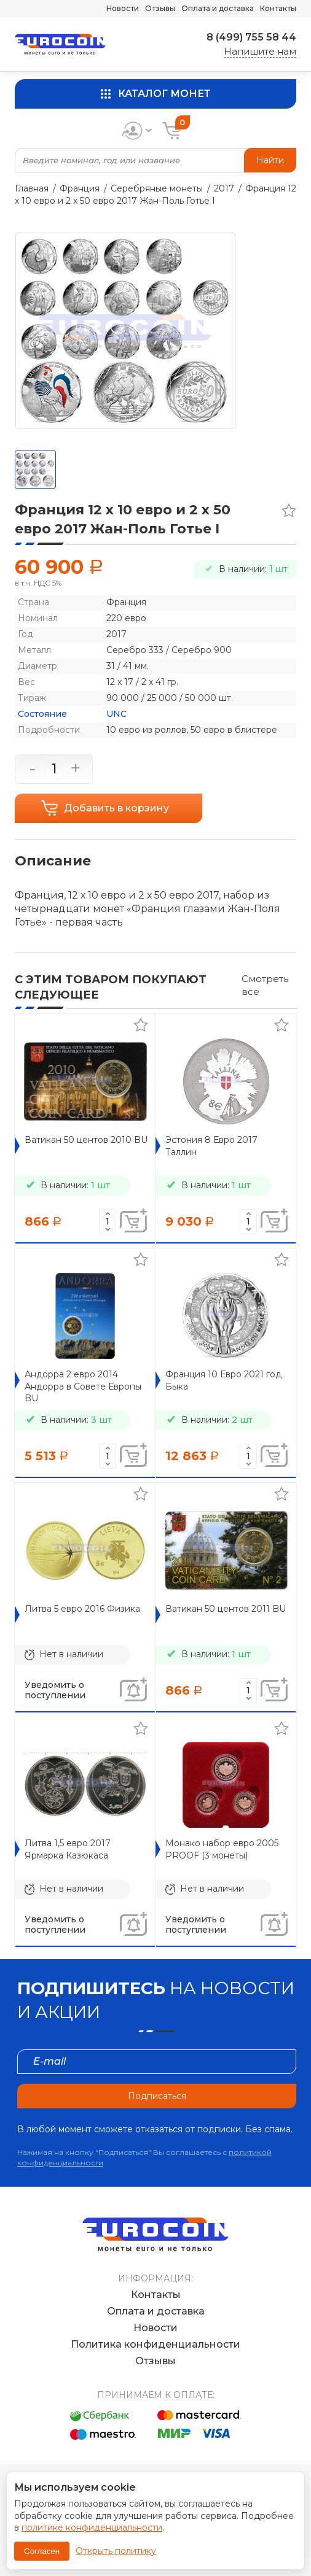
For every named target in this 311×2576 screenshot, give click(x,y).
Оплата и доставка (217, 8)
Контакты (278, 8)
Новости (122, 8)
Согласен (42, 2551)
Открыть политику (116, 2550)
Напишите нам (260, 51)
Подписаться (157, 2096)
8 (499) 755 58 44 (251, 37)
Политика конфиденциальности (155, 2344)
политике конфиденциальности (92, 2527)
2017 (224, 188)
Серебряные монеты (157, 188)
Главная (32, 188)
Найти (270, 160)
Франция (80, 188)
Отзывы (160, 8)
